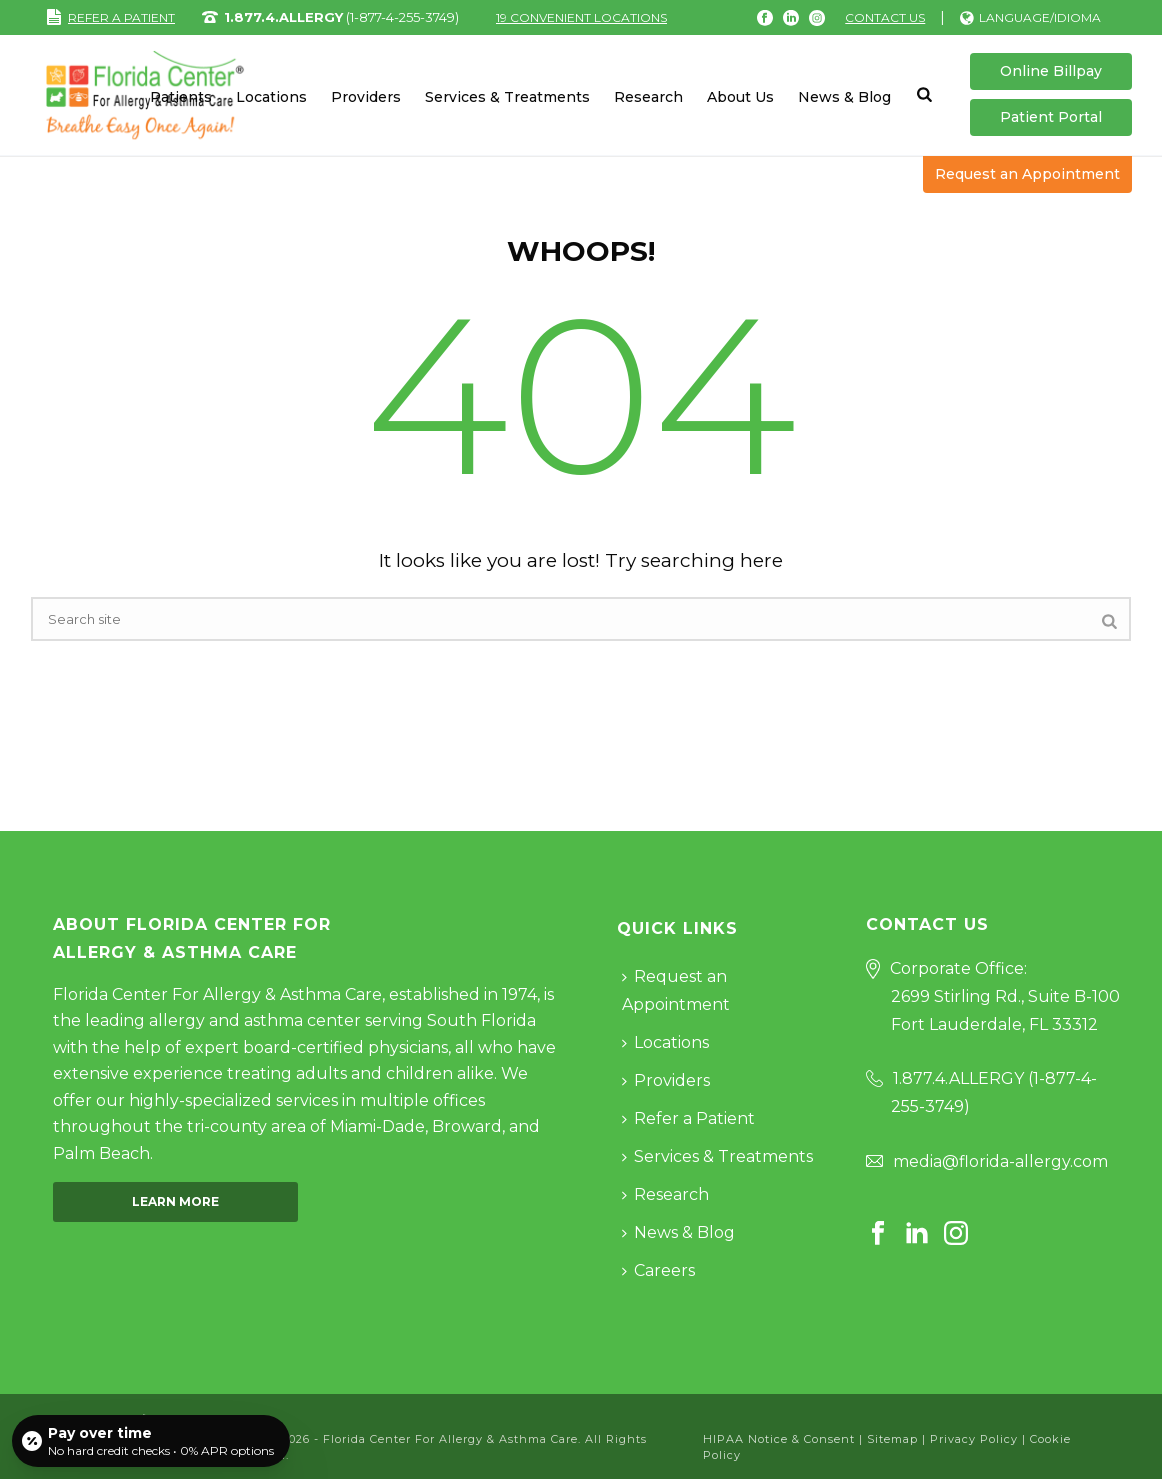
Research (648, 97)
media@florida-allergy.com (1000, 1161)
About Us (740, 97)
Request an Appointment (1027, 174)
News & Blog (844, 97)
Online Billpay (1051, 71)
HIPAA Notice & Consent (779, 1439)
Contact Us (885, 17)
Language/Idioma (1030, 17)
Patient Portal (1051, 117)
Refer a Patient (688, 1118)
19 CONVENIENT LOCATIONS (581, 17)
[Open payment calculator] (151, 1441)
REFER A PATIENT (110, 17)
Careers (658, 1270)
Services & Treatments (507, 97)
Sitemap (892, 1439)
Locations (271, 97)
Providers (366, 97)
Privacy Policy (974, 1439)
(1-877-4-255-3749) (341, 17)
